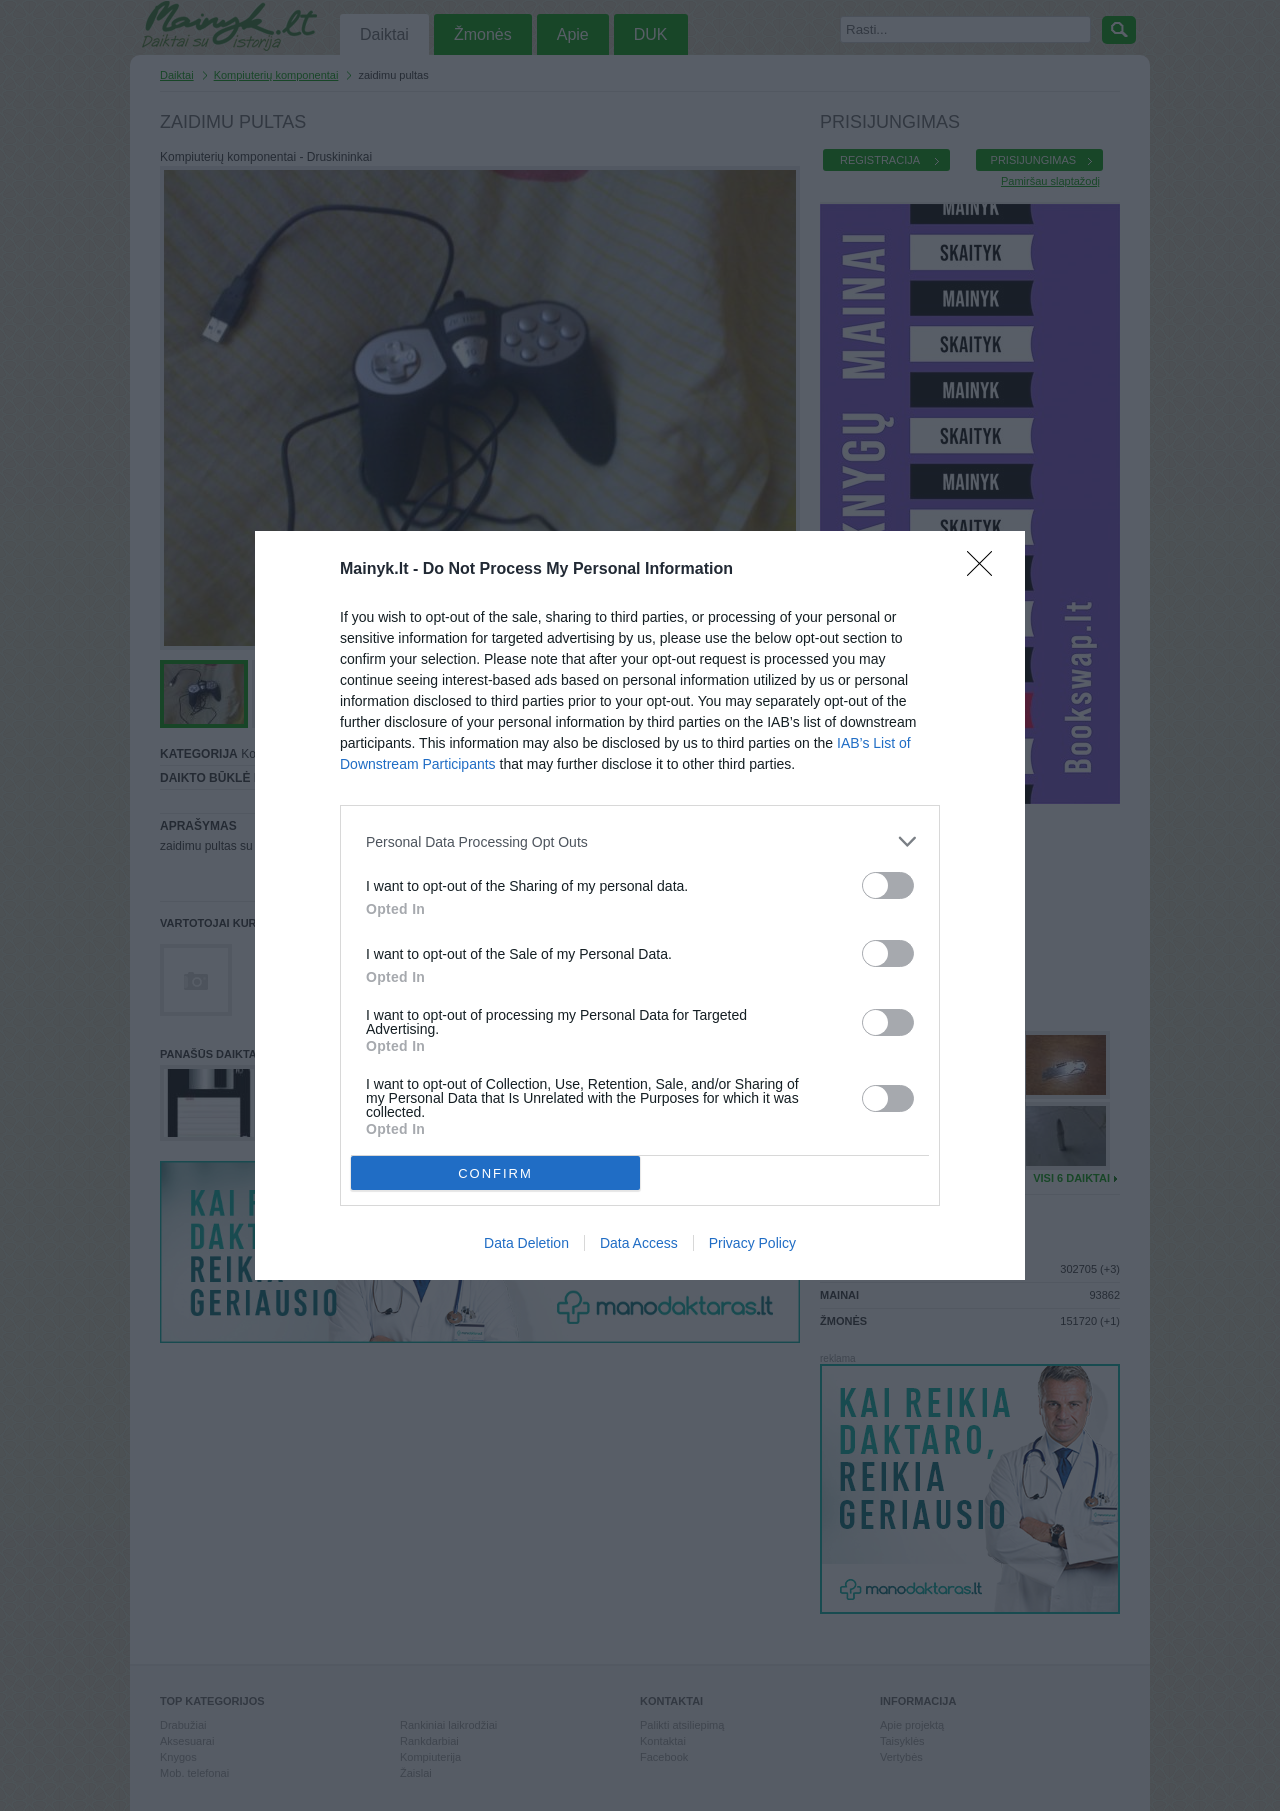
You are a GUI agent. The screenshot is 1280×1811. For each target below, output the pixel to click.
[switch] (888, 885)
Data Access (639, 1243)
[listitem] (640, 841)
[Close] (986, 570)
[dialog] (640, 905)
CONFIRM (495, 1173)
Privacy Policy (752, 1243)
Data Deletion (526, 1243)
